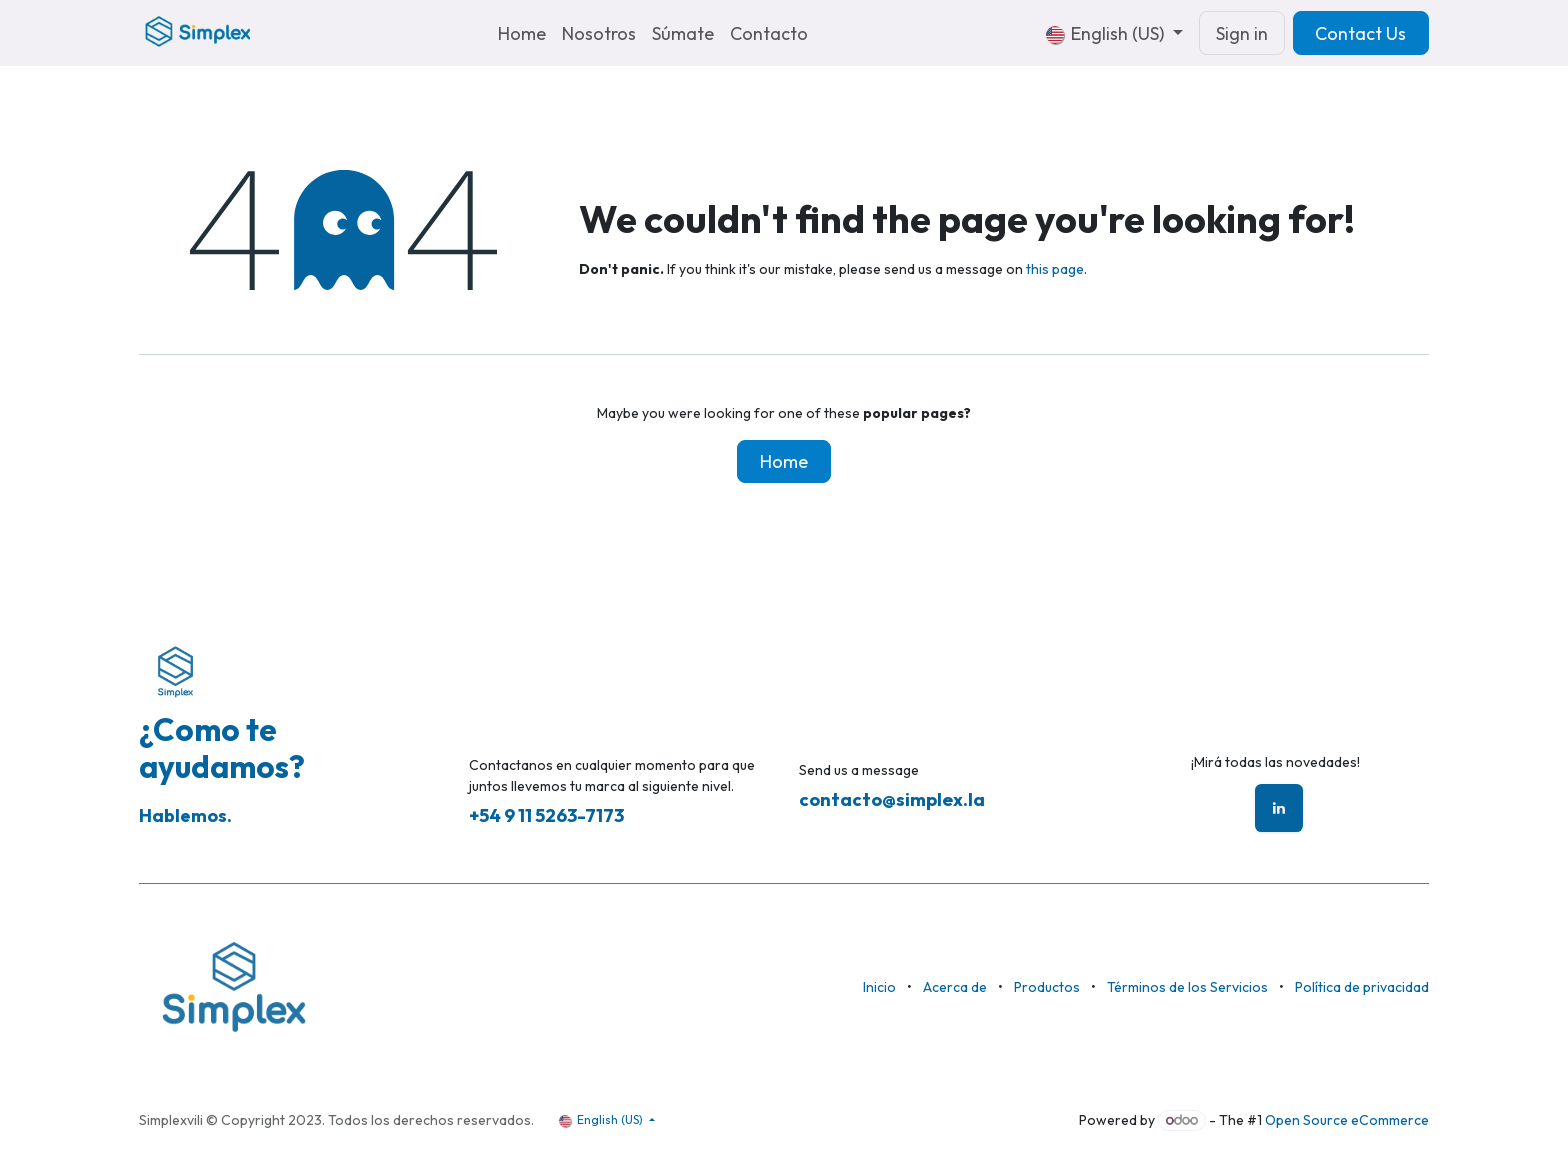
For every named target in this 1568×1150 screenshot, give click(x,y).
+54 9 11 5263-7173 (546, 815)
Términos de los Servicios (1187, 987)
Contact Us (1360, 33)
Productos (1047, 987)
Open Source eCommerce (1347, 1120)
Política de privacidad (1362, 987)
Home (784, 461)
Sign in (1242, 33)
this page (1055, 269)
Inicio (879, 987)
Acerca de (955, 987)
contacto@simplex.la (892, 799)
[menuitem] (522, 33)
